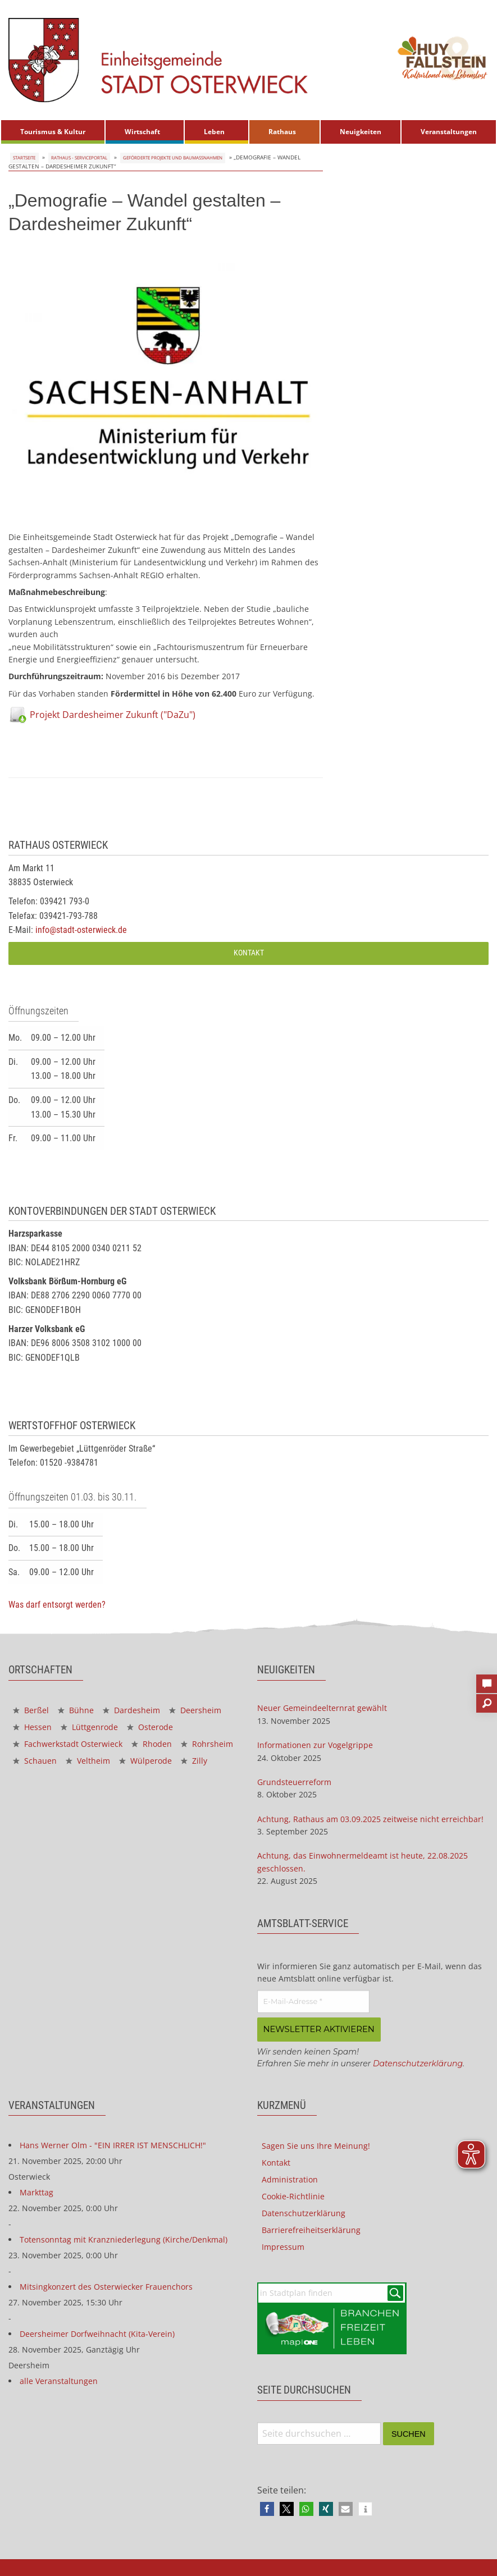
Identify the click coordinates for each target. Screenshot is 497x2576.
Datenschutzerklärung (418, 2062)
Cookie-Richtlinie (293, 2195)
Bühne (76, 1710)
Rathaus (282, 131)
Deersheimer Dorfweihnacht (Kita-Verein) (97, 2332)
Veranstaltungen (449, 131)
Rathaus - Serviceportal (81, 157)
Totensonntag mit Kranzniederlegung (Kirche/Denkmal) (123, 2238)
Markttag (36, 2191)
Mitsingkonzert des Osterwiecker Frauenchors (106, 2285)
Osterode (150, 1727)
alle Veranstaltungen (59, 2379)
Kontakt (249, 953)
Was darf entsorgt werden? (57, 1604)
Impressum (283, 2245)
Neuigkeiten (360, 131)
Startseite (23, 157)
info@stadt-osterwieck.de (81, 930)
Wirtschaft (142, 131)
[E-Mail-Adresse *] (313, 2002)
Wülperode (145, 1760)
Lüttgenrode (89, 1727)
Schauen (35, 1760)
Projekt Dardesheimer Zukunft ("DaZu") (112, 714)
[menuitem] (53, 132)
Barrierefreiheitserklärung (311, 2228)
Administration (290, 2178)
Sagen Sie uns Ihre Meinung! (316, 2144)
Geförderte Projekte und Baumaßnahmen (187, 157)
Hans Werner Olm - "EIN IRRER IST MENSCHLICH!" (113, 2144)
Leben (214, 131)
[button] (267, 2508)
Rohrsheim (207, 1743)
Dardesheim (131, 1710)
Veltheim (88, 1760)
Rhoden (151, 1743)
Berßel (31, 1710)
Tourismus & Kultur (52, 131)
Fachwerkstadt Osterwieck (67, 1743)
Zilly (194, 1760)
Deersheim (195, 1710)
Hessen (32, 1727)
